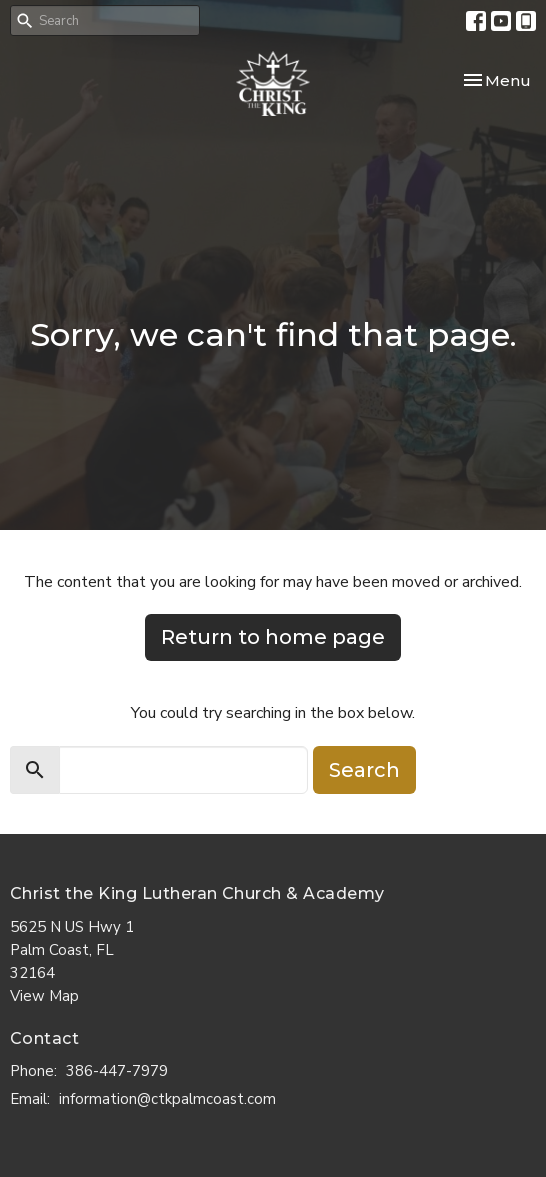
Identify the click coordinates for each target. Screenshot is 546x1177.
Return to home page (273, 637)
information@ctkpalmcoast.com (167, 1099)
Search (364, 770)
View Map (44, 996)
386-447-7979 (117, 1071)
